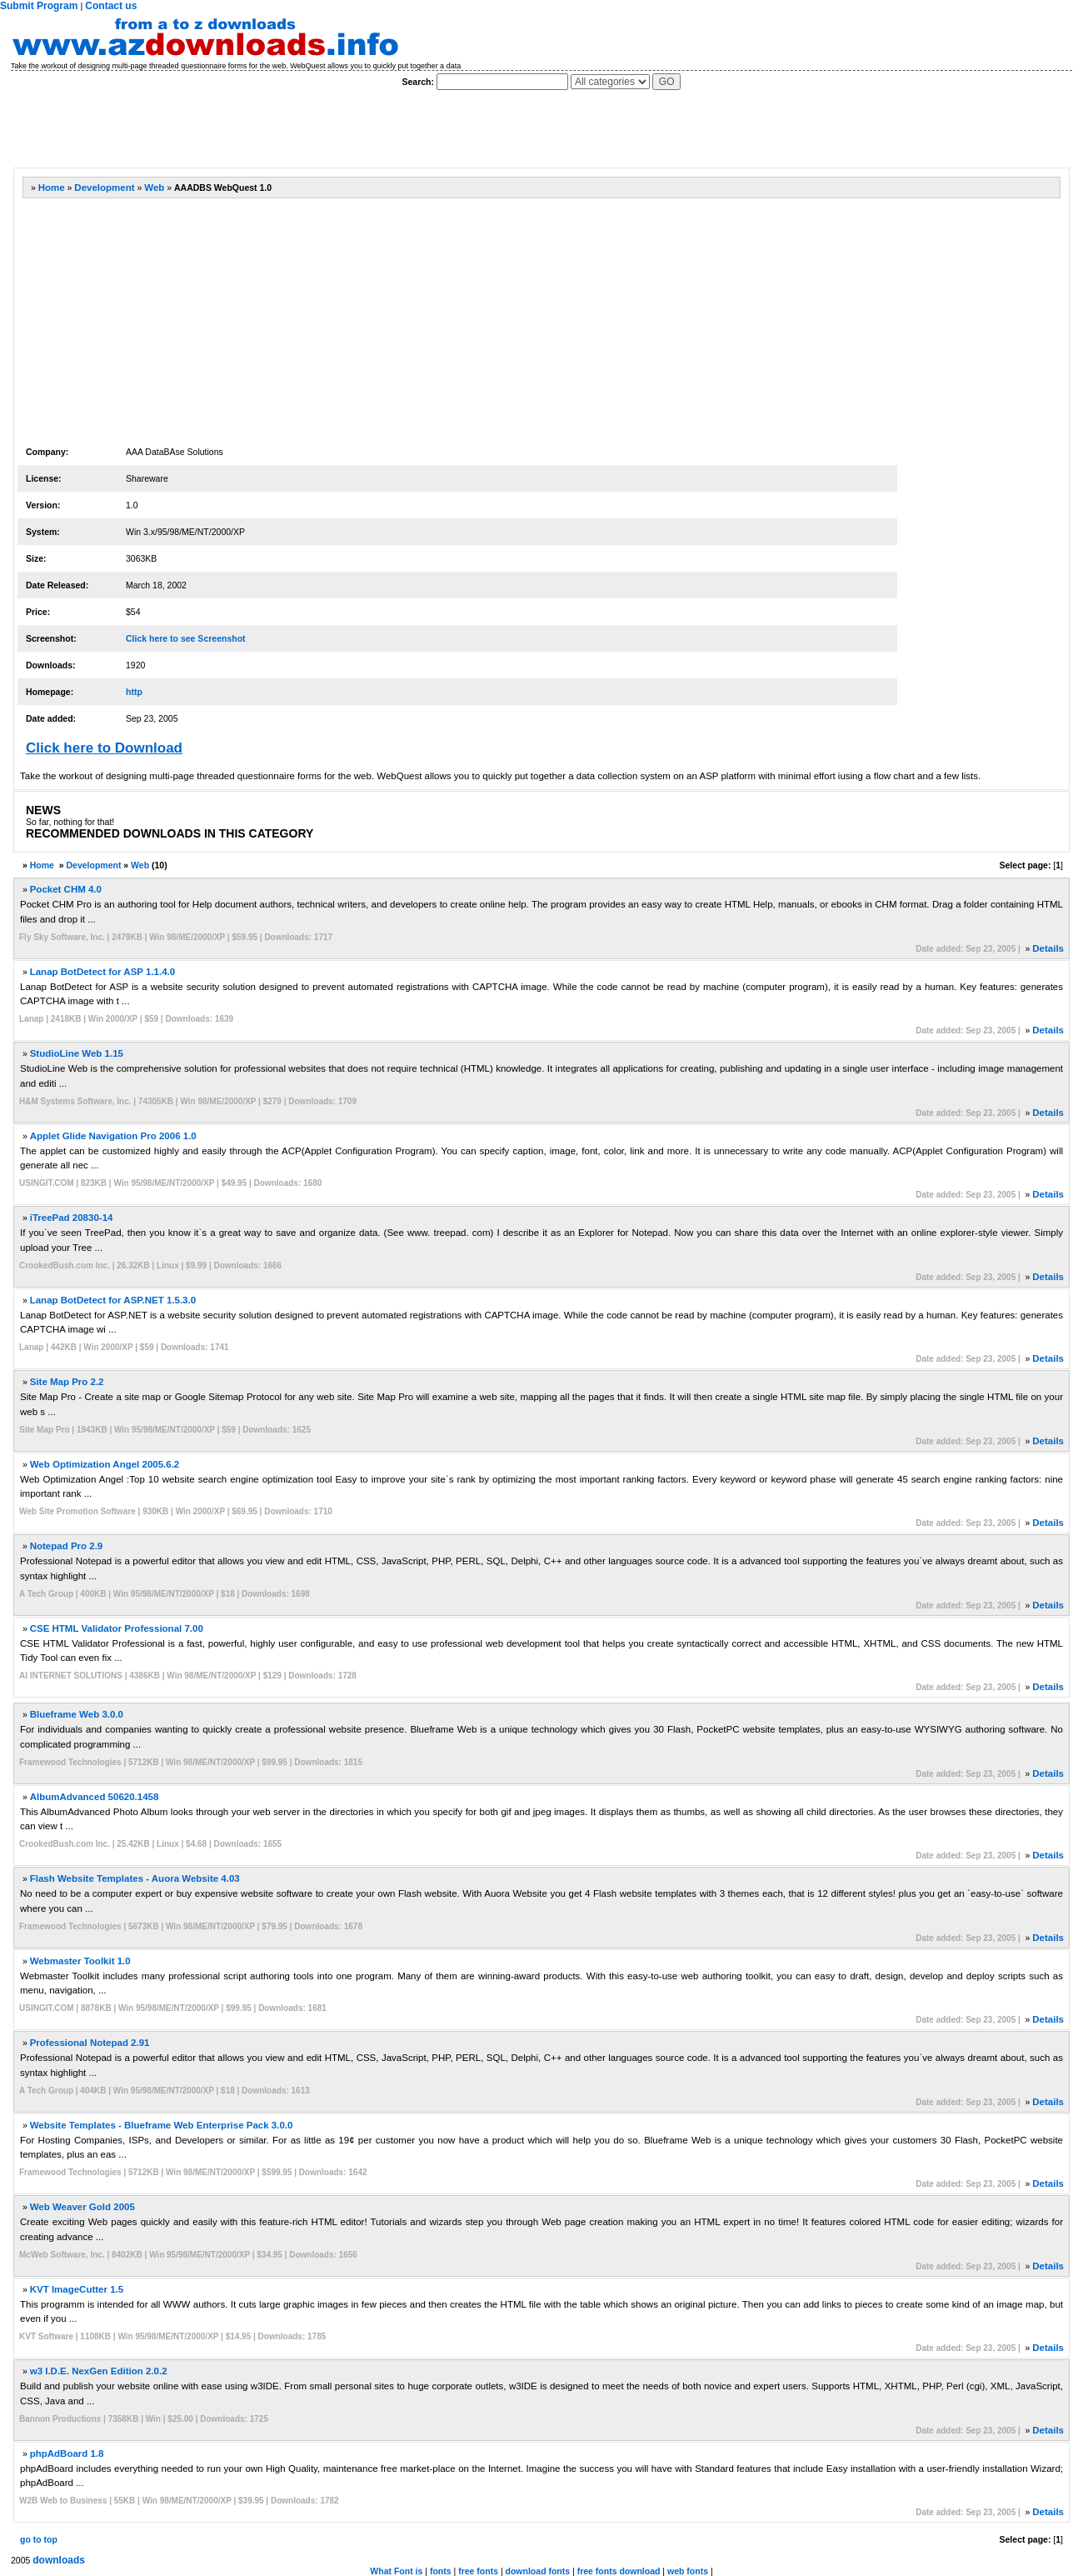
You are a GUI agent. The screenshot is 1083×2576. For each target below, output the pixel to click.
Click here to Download (104, 748)
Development (104, 188)
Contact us (111, 6)
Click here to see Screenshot (186, 638)
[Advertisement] (315, 129)
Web (154, 188)
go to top (38, 2539)
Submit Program (38, 6)
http (134, 692)
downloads (58, 2560)
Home (51, 188)
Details (1048, 948)
